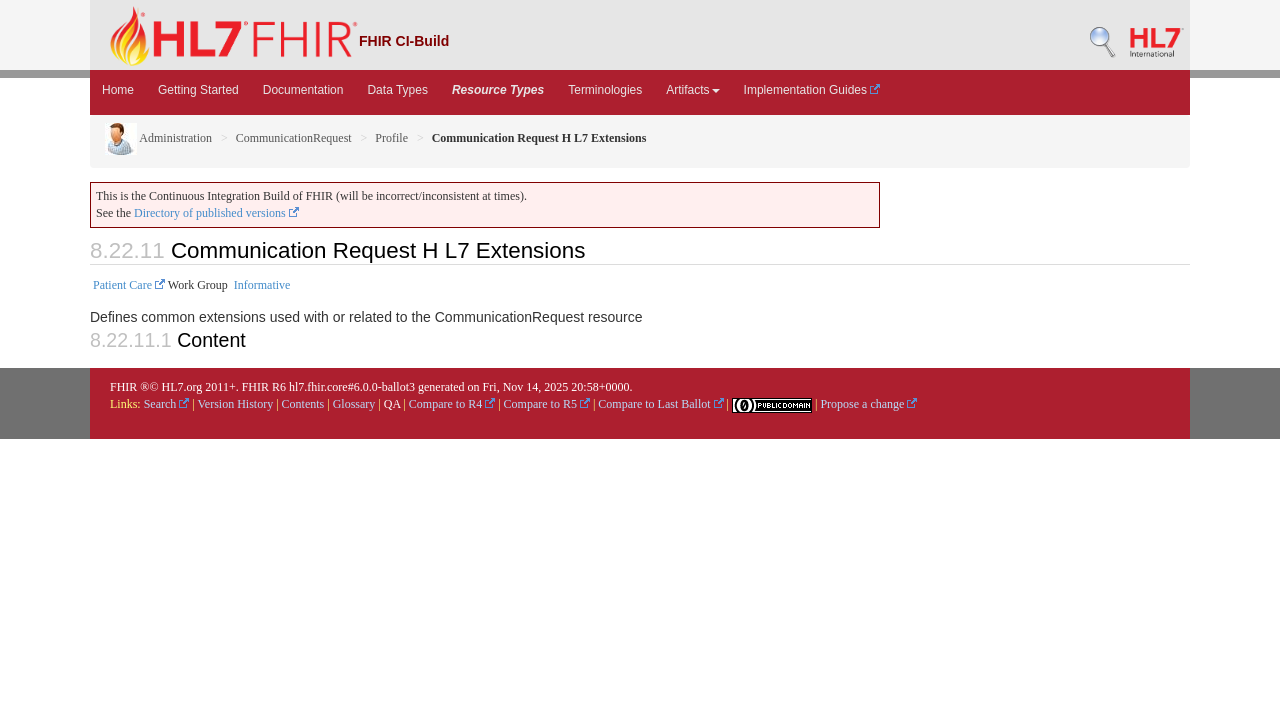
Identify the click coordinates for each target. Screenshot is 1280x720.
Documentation (303, 90)
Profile (391, 138)
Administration (158, 138)
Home (118, 90)
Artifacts (692, 90)
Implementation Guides (812, 90)
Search (167, 404)
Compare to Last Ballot (660, 404)
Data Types (397, 90)
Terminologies (605, 90)
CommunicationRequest (294, 138)
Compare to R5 (547, 404)
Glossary (354, 404)
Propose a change (868, 404)
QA (392, 404)
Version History (236, 404)
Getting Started (198, 90)
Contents (303, 404)
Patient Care (129, 285)
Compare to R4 (452, 404)
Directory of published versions (216, 213)
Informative (262, 285)
